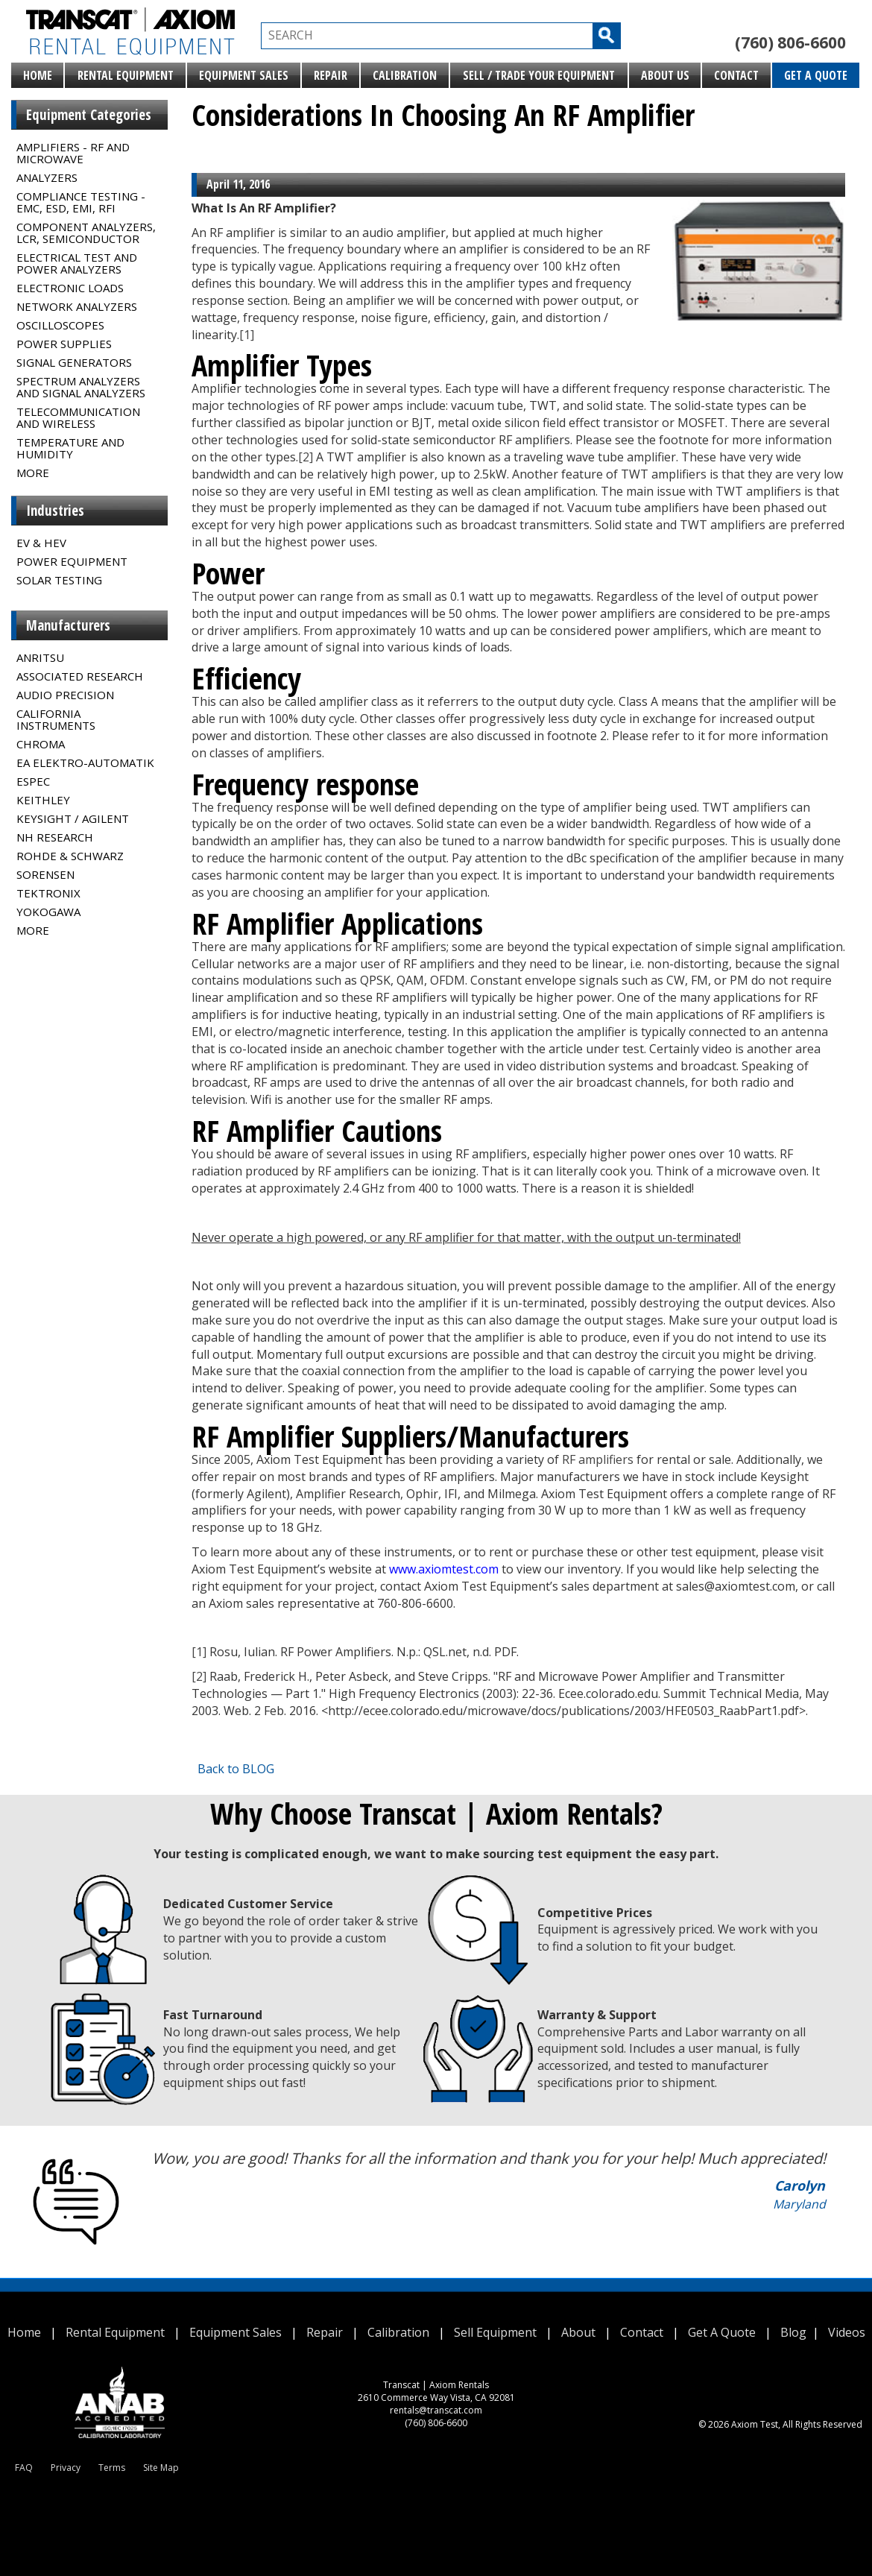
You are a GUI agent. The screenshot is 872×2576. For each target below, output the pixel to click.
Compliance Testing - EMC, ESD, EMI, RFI (80, 202)
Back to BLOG (236, 1769)
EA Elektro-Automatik (85, 762)
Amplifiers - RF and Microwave (73, 152)
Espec (33, 781)
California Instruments (55, 719)
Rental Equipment (126, 75)
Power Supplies (64, 343)
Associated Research (79, 676)
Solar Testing (59, 579)
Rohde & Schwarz (70, 855)
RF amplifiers (598, 1459)
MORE (32, 472)
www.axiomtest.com (444, 1569)
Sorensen (45, 874)
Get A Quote (815, 75)
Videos (846, 2332)
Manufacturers (68, 625)
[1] (246, 334)
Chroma (40, 743)
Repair (330, 75)
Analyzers (47, 177)
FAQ (24, 2467)
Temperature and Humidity (70, 448)
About (578, 2332)
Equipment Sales (243, 75)
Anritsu (40, 657)
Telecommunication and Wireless (78, 417)
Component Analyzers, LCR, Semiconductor (86, 232)
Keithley (43, 799)
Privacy (65, 2467)
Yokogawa (48, 911)
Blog (793, 2332)
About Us (665, 75)
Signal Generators (74, 362)
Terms (111, 2467)
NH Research (54, 837)
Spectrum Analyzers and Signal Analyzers (80, 386)
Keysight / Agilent (72, 818)
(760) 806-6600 (790, 42)
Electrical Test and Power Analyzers (76, 263)
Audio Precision (65, 694)
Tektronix (48, 893)
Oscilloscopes (60, 325)
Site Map (161, 2467)
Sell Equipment (495, 2332)
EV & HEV (41, 542)
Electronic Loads (70, 287)
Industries (55, 510)
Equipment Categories (88, 114)
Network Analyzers (76, 306)
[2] (305, 457)
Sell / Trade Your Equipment (539, 75)
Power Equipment (71, 561)
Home (37, 75)
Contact (736, 75)
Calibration (405, 75)
